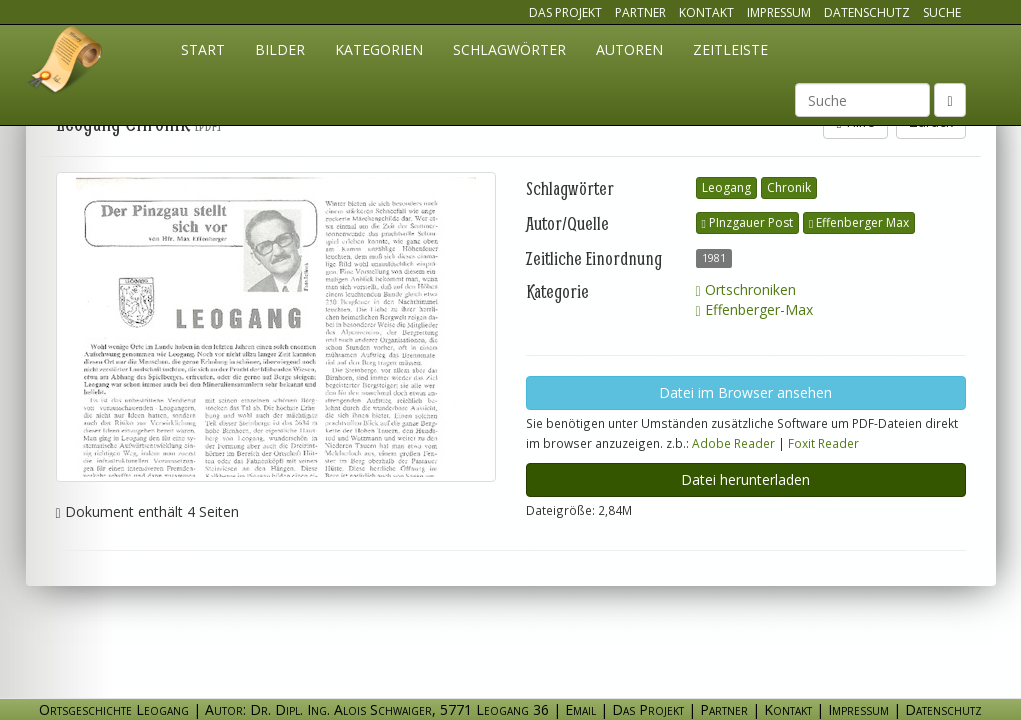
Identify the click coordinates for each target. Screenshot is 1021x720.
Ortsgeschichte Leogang (66, 63)
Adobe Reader (733, 443)
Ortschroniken (746, 289)
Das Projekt (565, 12)
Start (203, 49)
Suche (942, 12)
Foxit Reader (823, 443)
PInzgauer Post (747, 222)
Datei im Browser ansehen (745, 392)
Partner (640, 12)
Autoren (629, 49)
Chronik (789, 187)
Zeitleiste (730, 49)
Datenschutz (867, 12)
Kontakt (706, 12)
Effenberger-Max (754, 309)
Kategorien (379, 49)
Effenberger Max (859, 222)
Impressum (779, 12)
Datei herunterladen (745, 479)
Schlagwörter (509, 49)
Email (580, 709)
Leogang (726, 187)
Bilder (280, 49)
